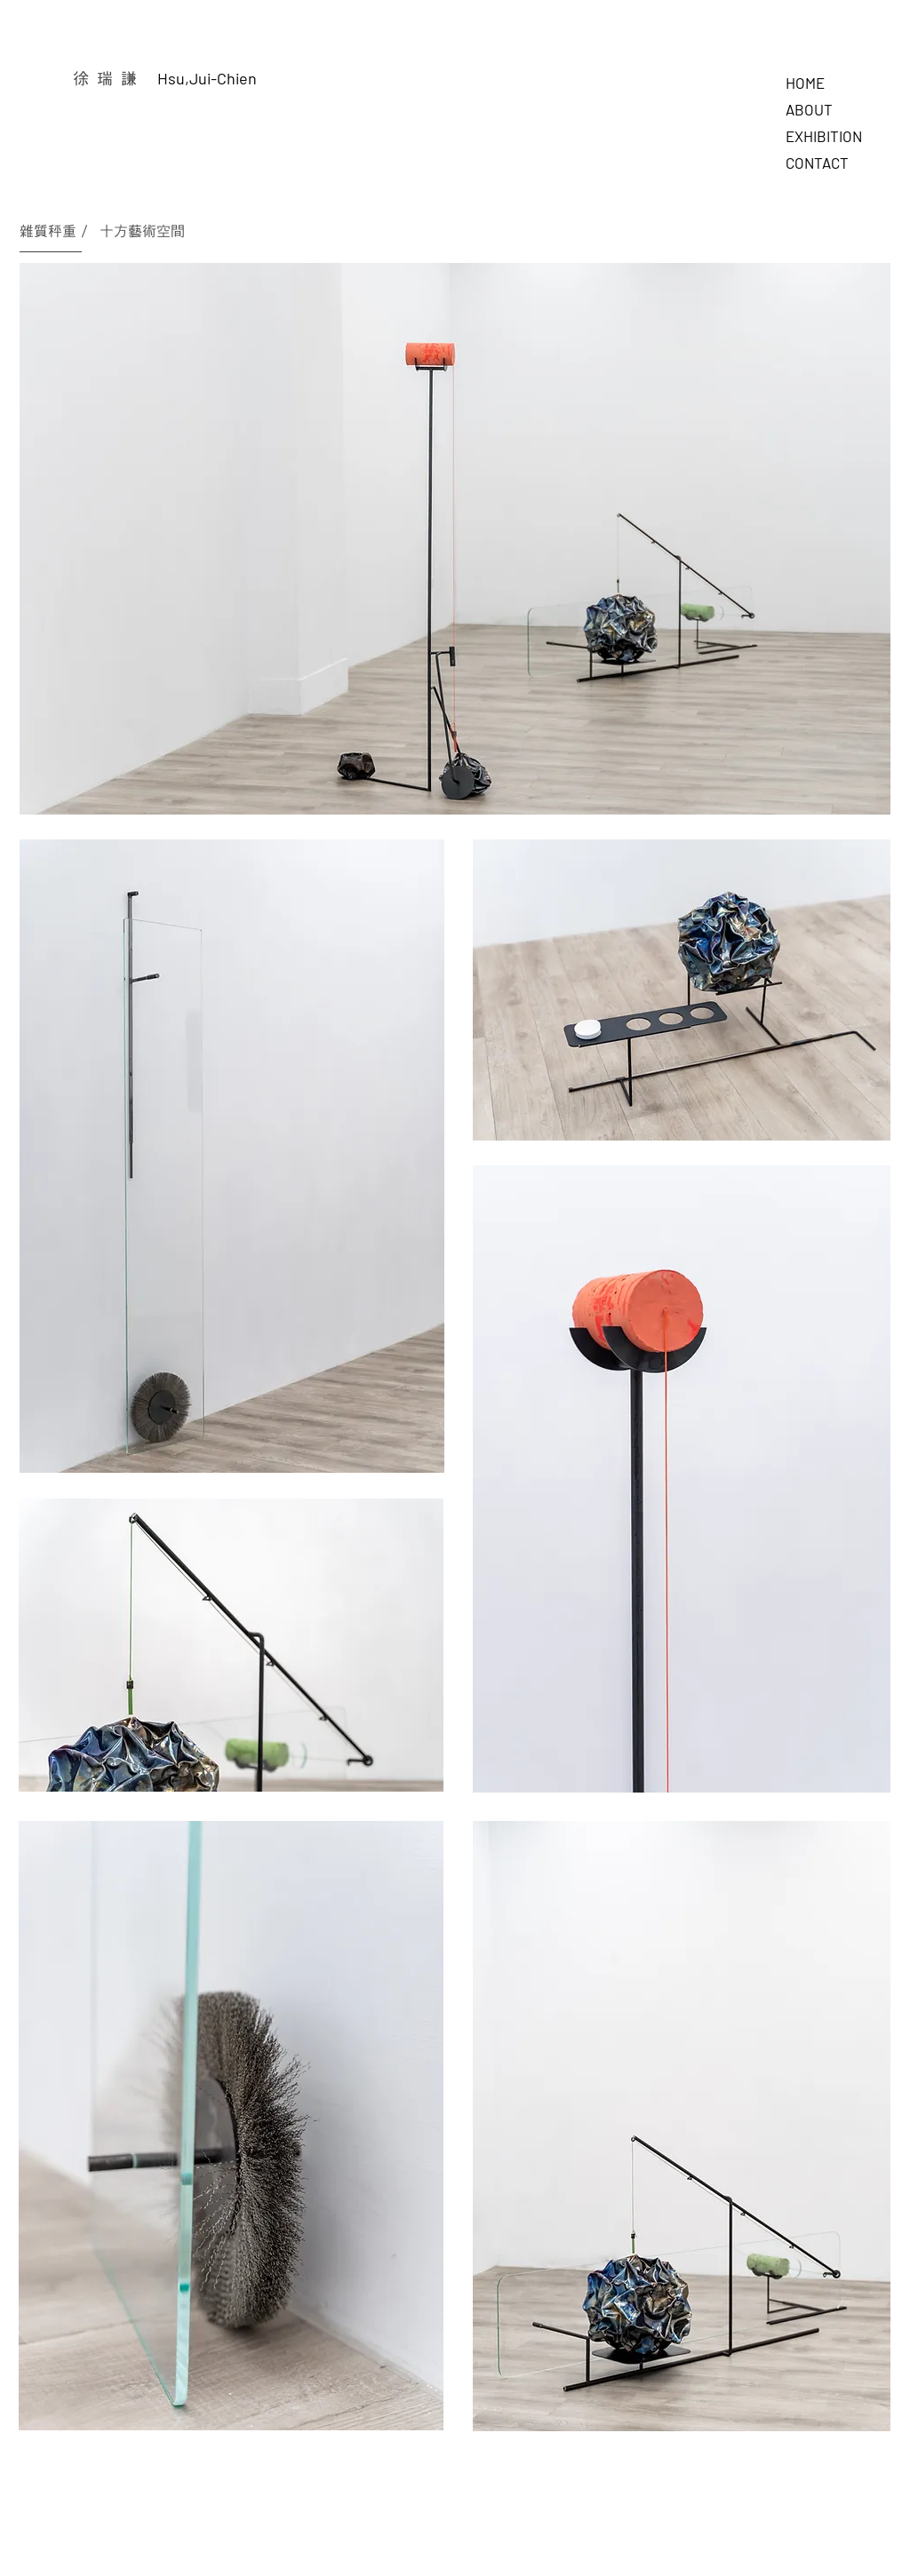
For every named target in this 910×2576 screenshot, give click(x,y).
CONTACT (817, 162)
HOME (805, 82)
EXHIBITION (824, 136)
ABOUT (809, 109)
